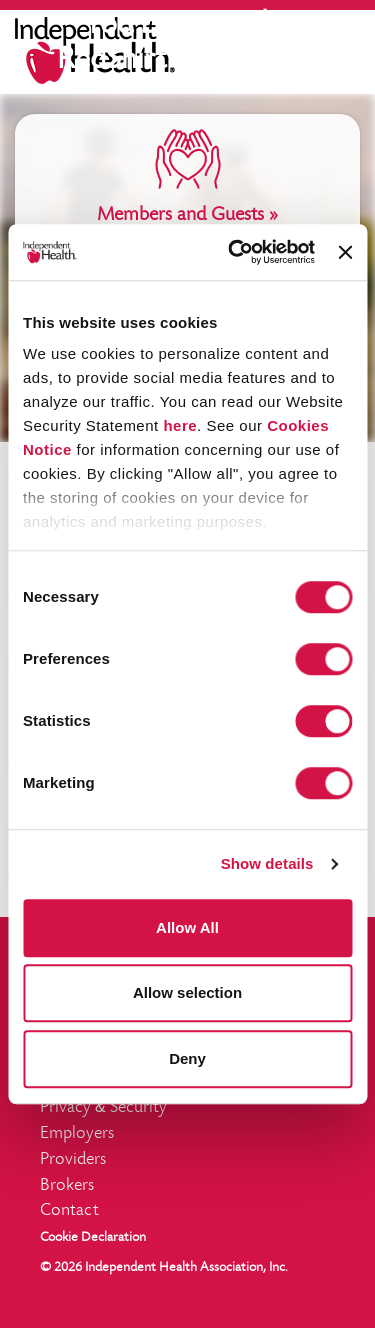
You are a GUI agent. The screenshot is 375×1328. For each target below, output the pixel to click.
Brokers (67, 1186)
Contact (69, 1211)
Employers (77, 1134)
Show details (267, 863)
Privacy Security (103, 1107)
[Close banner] (345, 252)
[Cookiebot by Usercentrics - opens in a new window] (235, 252)
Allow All (187, 927)
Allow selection (187, 992)
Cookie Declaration (93, 1238)
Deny (187, 1058)
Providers (73, 1160)
